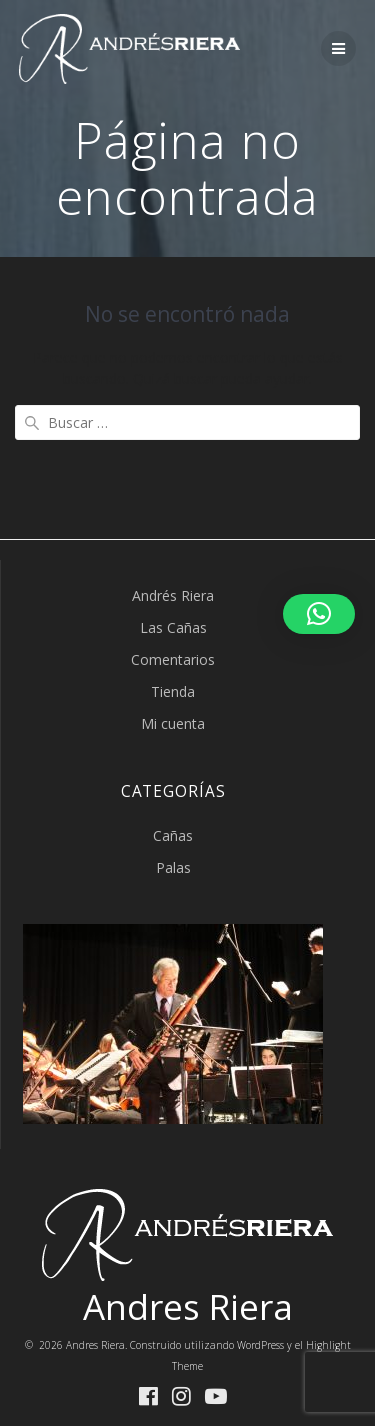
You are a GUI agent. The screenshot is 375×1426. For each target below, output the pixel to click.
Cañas (173, 835)
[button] (319, 614)
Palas (173, 867)
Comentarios (173, 659)
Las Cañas (173, 627)
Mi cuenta (173, 723)
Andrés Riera (173, 595)
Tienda (173, 691)
